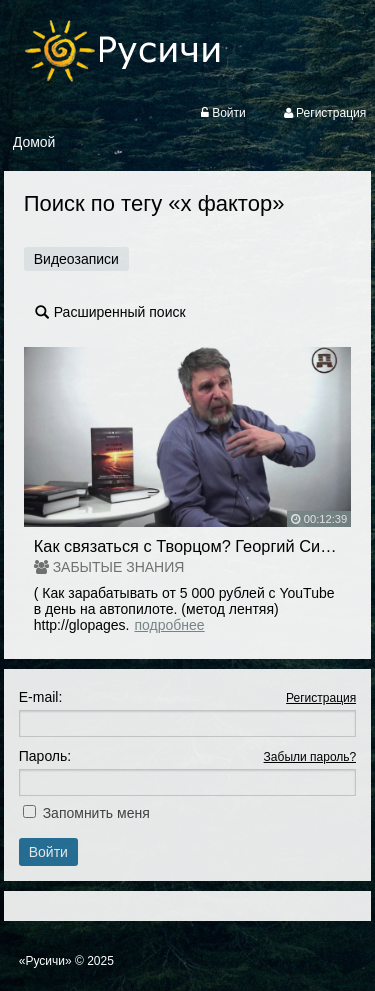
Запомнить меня (96, 813)
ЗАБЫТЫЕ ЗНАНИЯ (119, 567)
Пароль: (45, 756)
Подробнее (170, 625)
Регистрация (321, 698)
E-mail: (41, 697)
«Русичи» (45, 961)
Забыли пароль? (310, 757)
